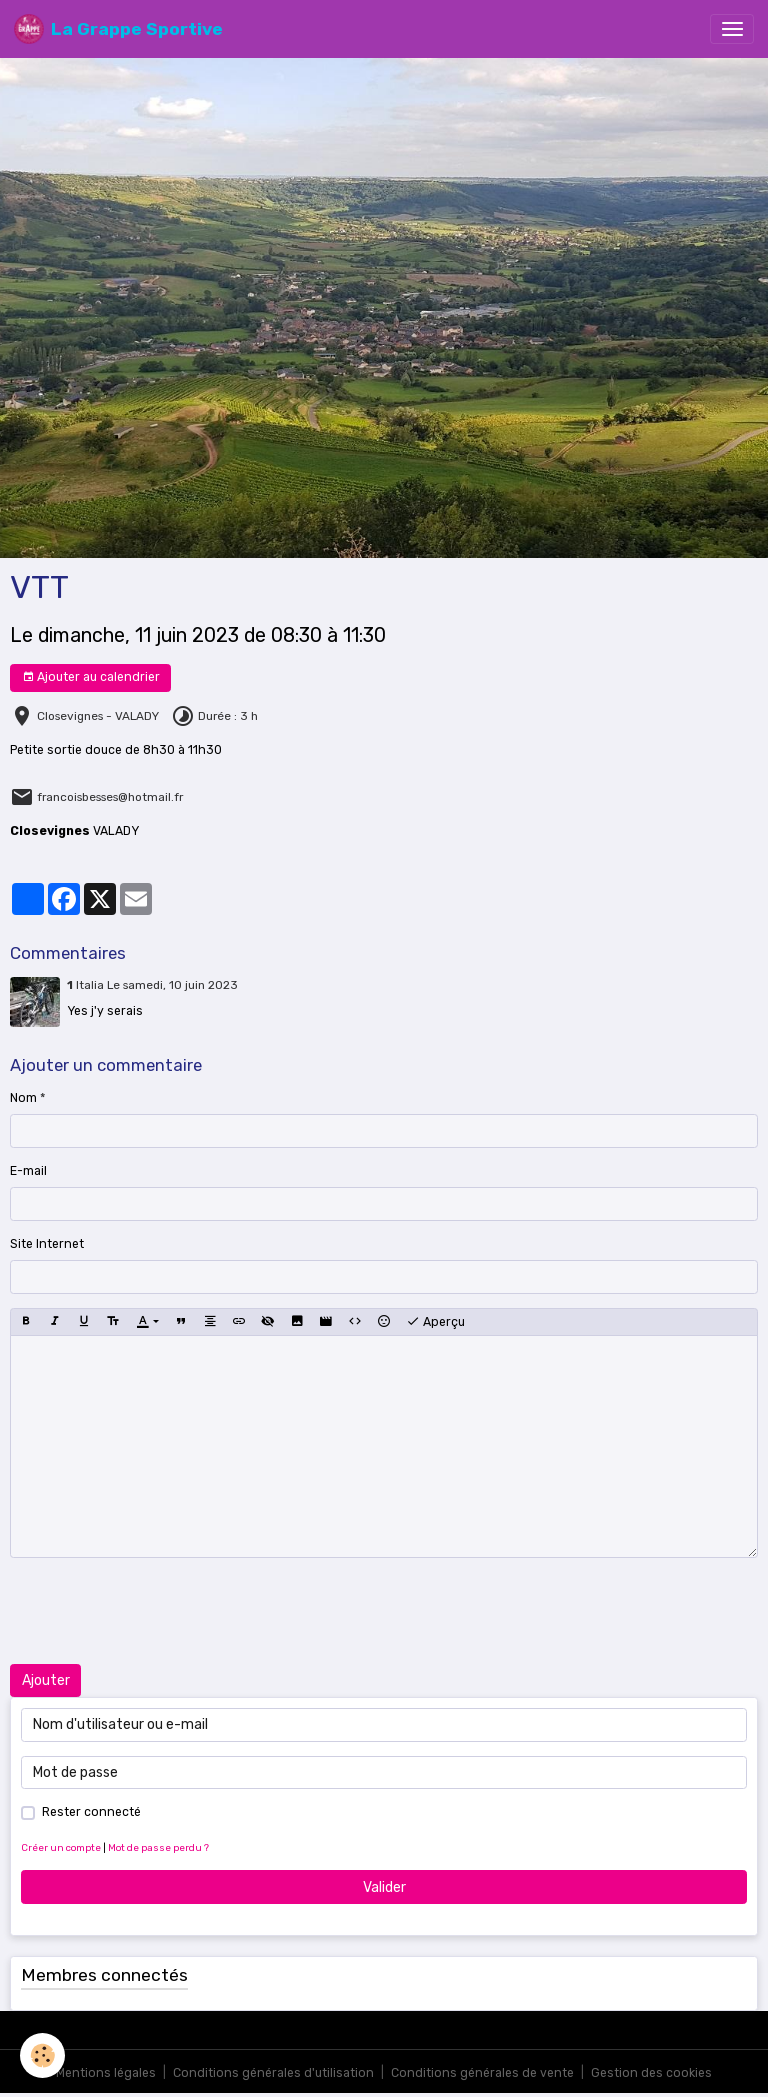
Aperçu (435, 1322)
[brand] (118, 29)
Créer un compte (61, 1847)
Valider (384, 1887)
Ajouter (46, 1680)
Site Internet (47, 1244)
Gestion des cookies (651, 2073)
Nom (23, 1098)
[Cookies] (42, 2055)
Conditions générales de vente (482, 2073)
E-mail (28, 1171)
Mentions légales (106, 2073)
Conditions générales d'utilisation (273, 2073)
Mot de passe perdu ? (158, 1847)
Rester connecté (91, 1812)
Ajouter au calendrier (91, 677)
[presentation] (162, 1611)
